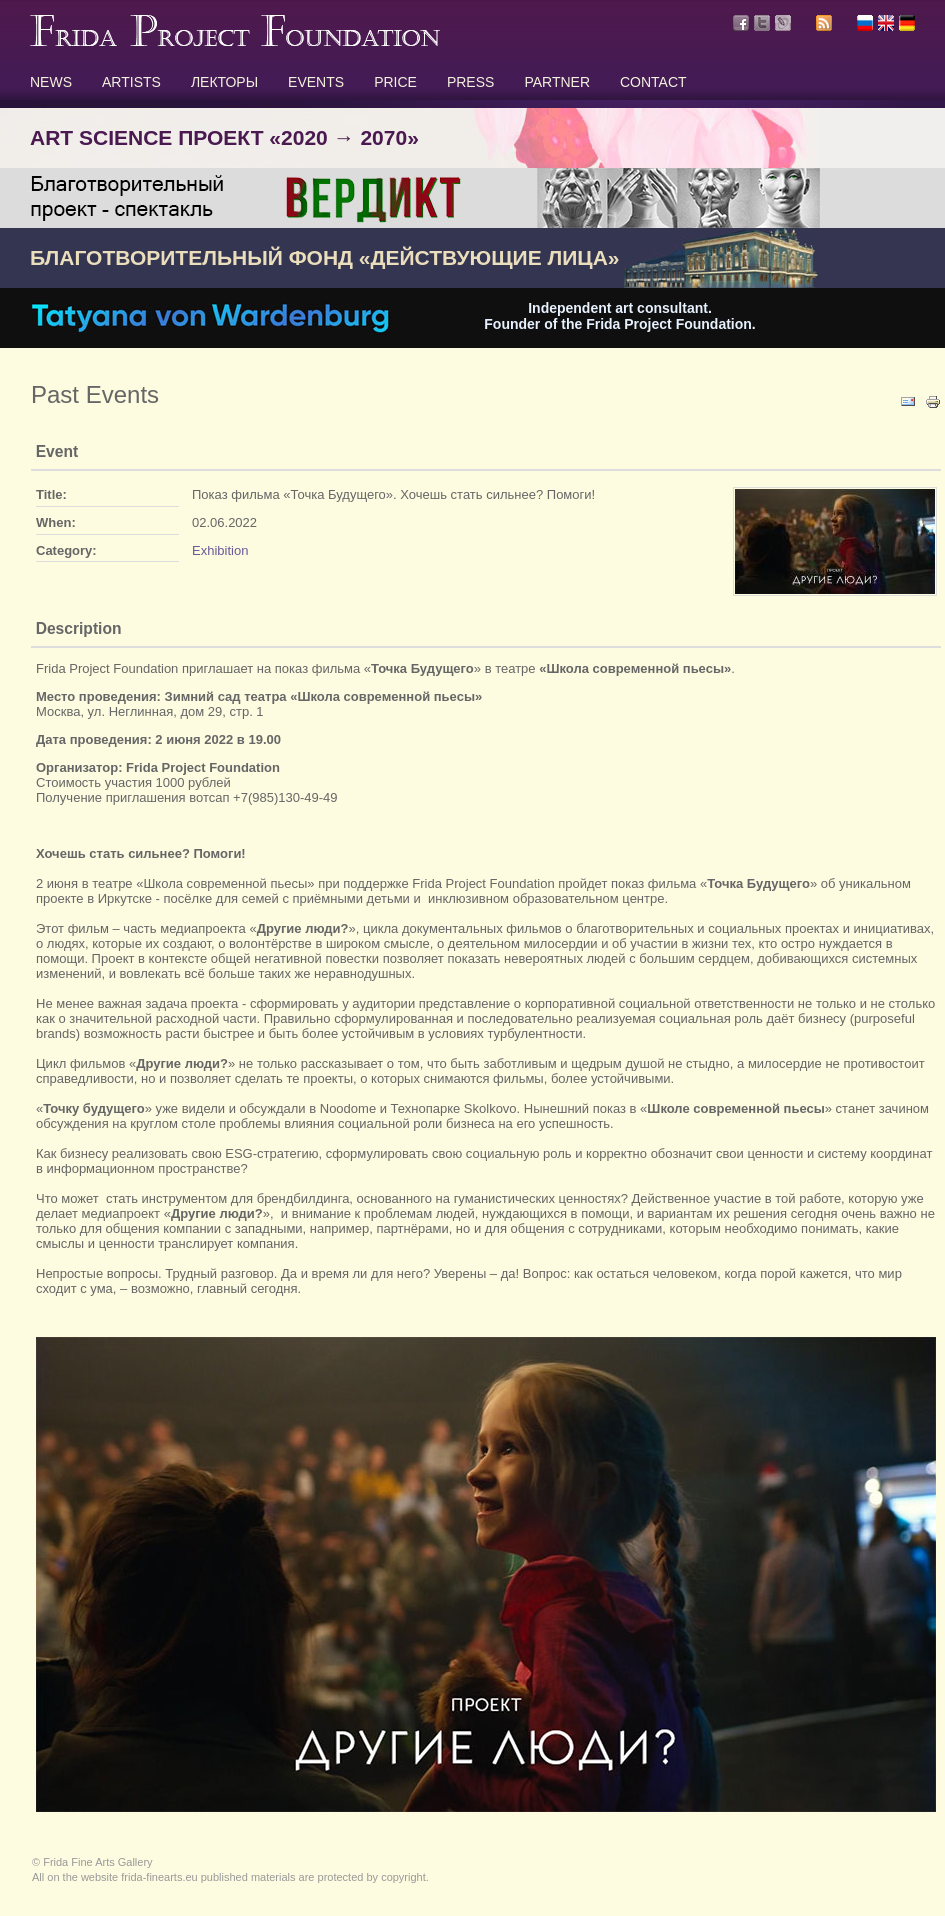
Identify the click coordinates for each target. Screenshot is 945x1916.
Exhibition (220, 550)
